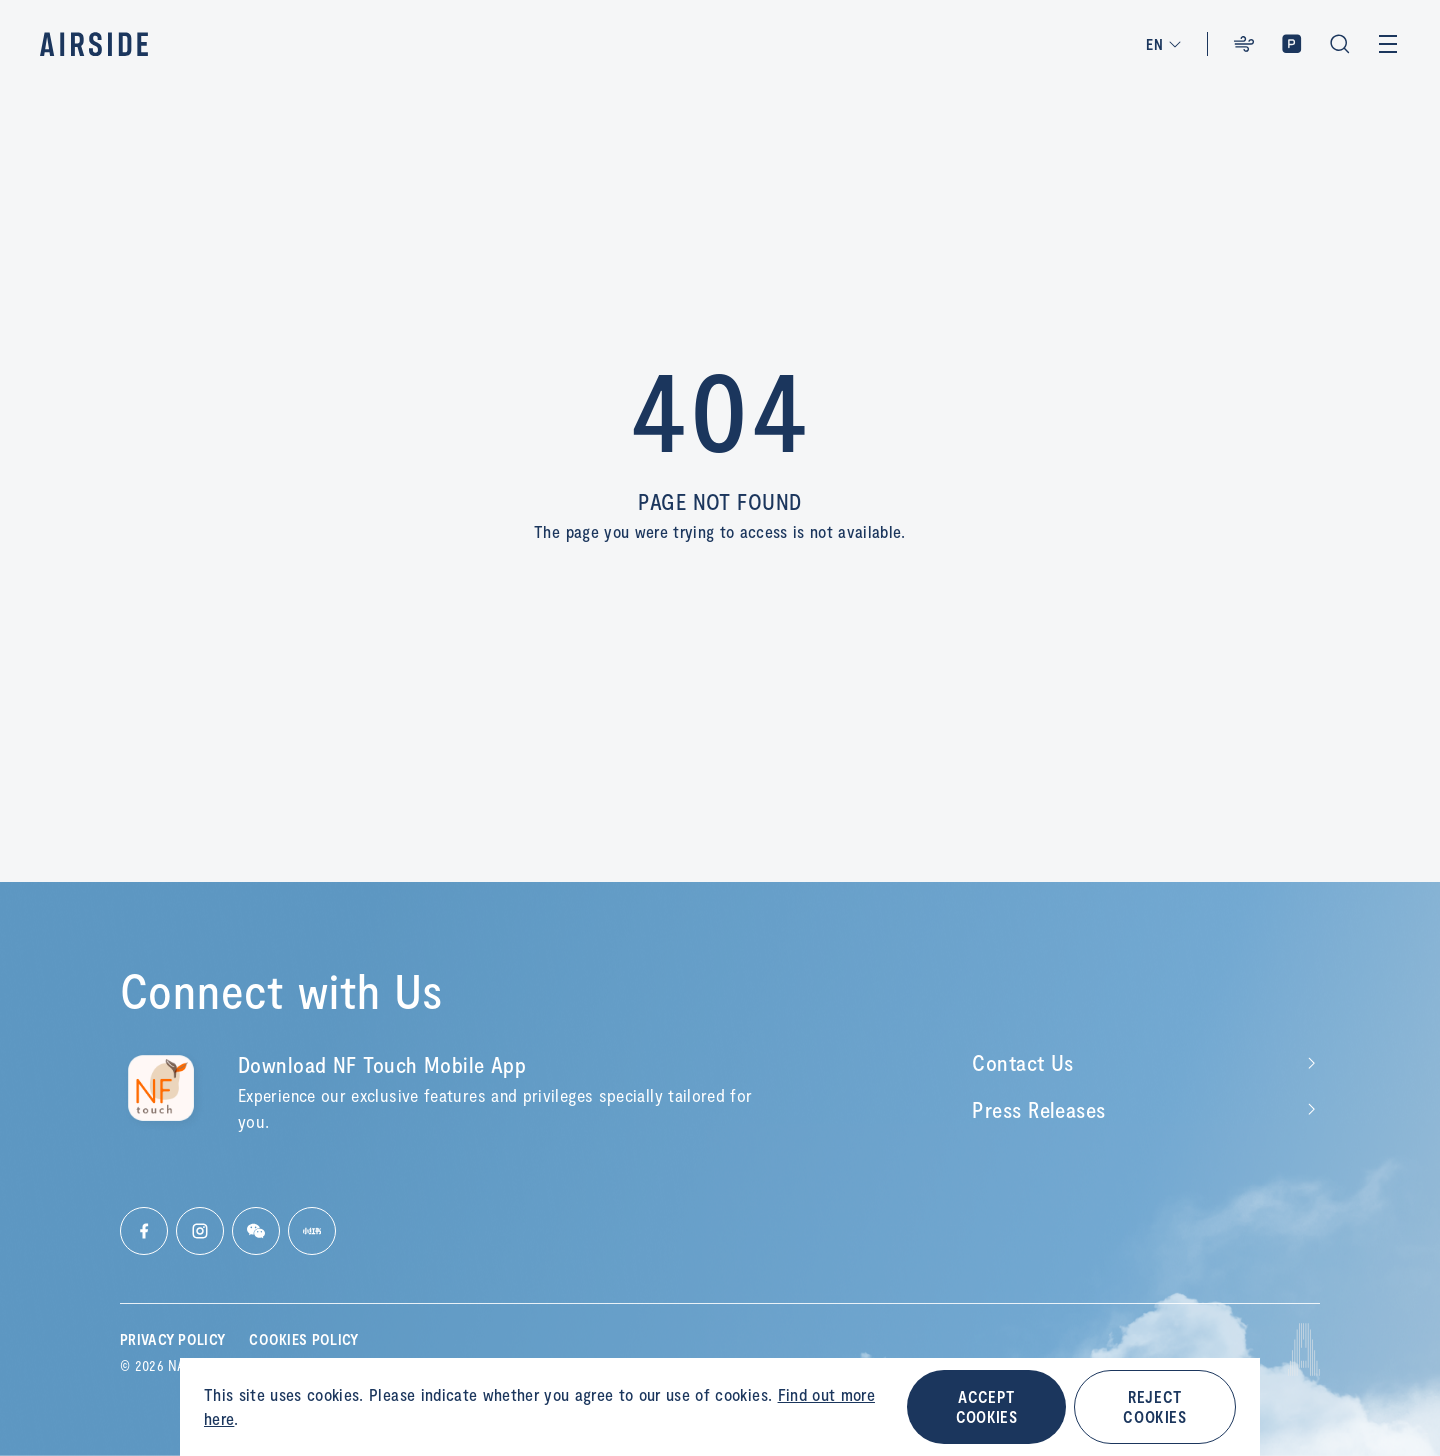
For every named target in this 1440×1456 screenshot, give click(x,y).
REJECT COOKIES (1154, 1406)
